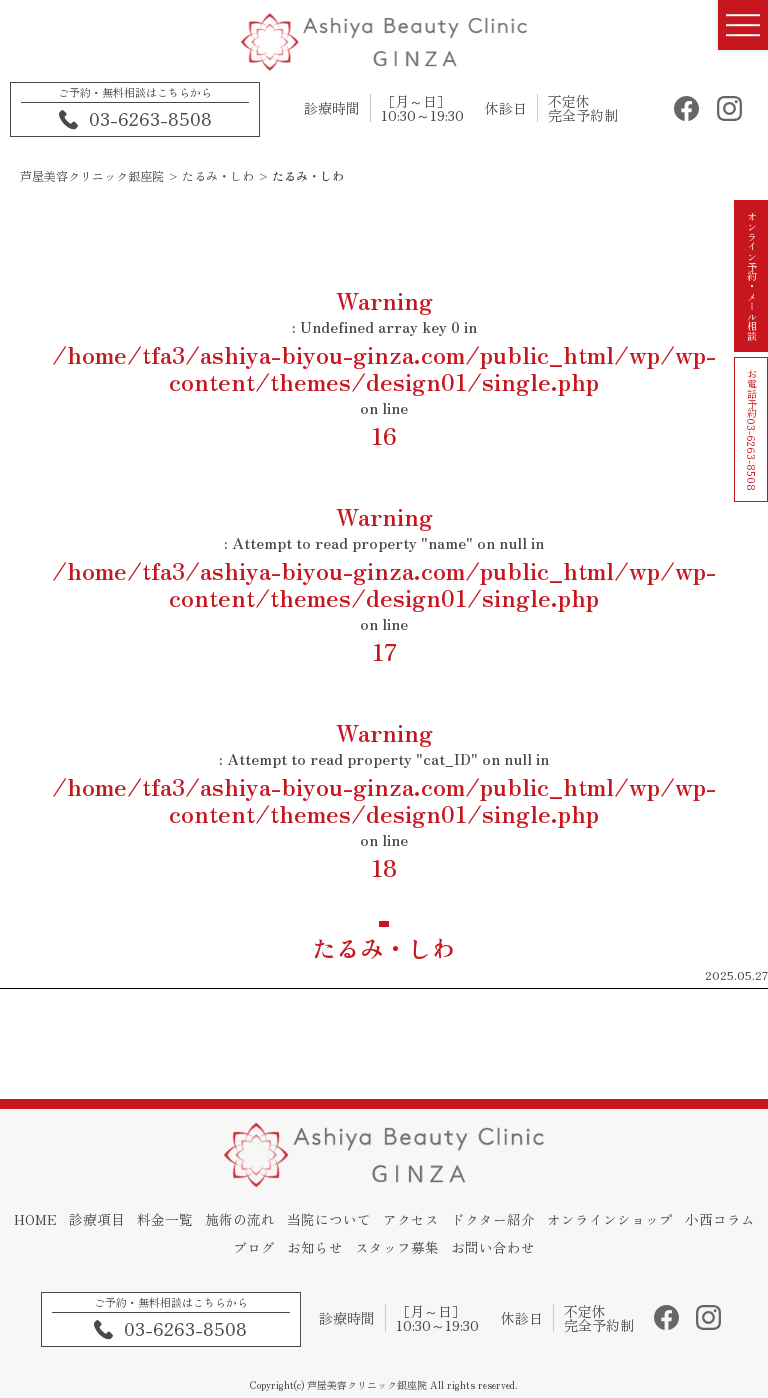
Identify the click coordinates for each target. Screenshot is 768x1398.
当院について (371, 1226)
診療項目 (130, 1226)
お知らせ (357, 1250)
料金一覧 (201, 1226)
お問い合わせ (541, 1250)
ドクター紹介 (541, 1226)
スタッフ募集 (442, 1250)
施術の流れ (279, 1226)
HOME (65, 1226)
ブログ (293, 1250)
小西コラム (222, 1250)
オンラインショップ (661, 1226)
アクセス (456, 1226)
